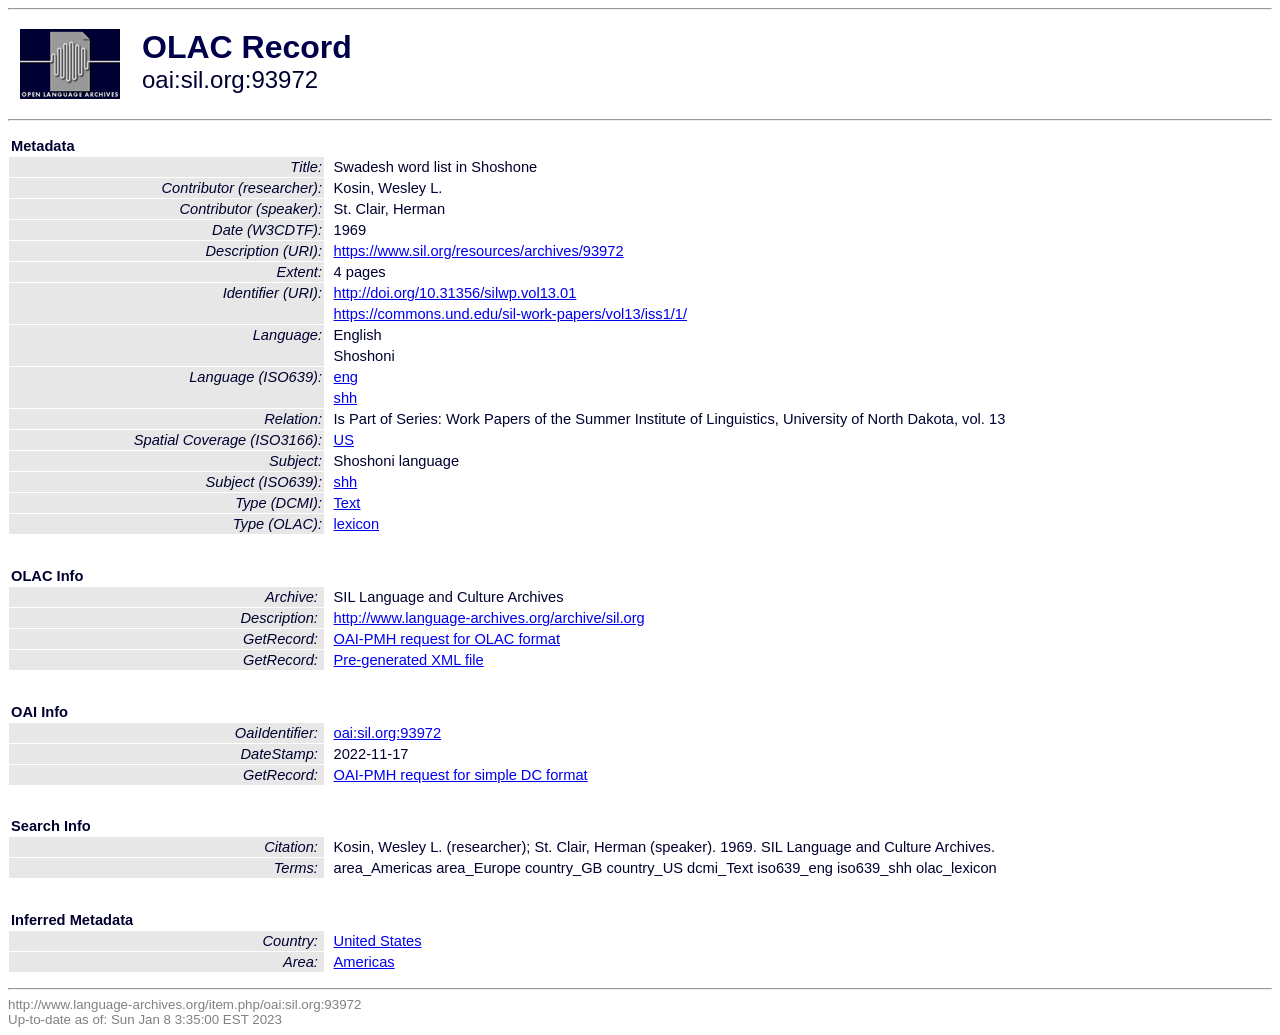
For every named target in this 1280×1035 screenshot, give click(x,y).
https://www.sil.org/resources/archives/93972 (479, 251)
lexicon (357, 524)
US (344, 440)
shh (346, 398)
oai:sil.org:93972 (388, 733)
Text (347, 503)
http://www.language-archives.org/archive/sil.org (489, 618)
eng (346, 377)
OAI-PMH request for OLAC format (447, 639)
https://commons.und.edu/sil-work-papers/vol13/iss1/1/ (511, 314)
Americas (364, 962)
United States (378, 941)
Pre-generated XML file (409, 660)
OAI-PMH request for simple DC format (461, 775)
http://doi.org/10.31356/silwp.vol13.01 (455, 293)
